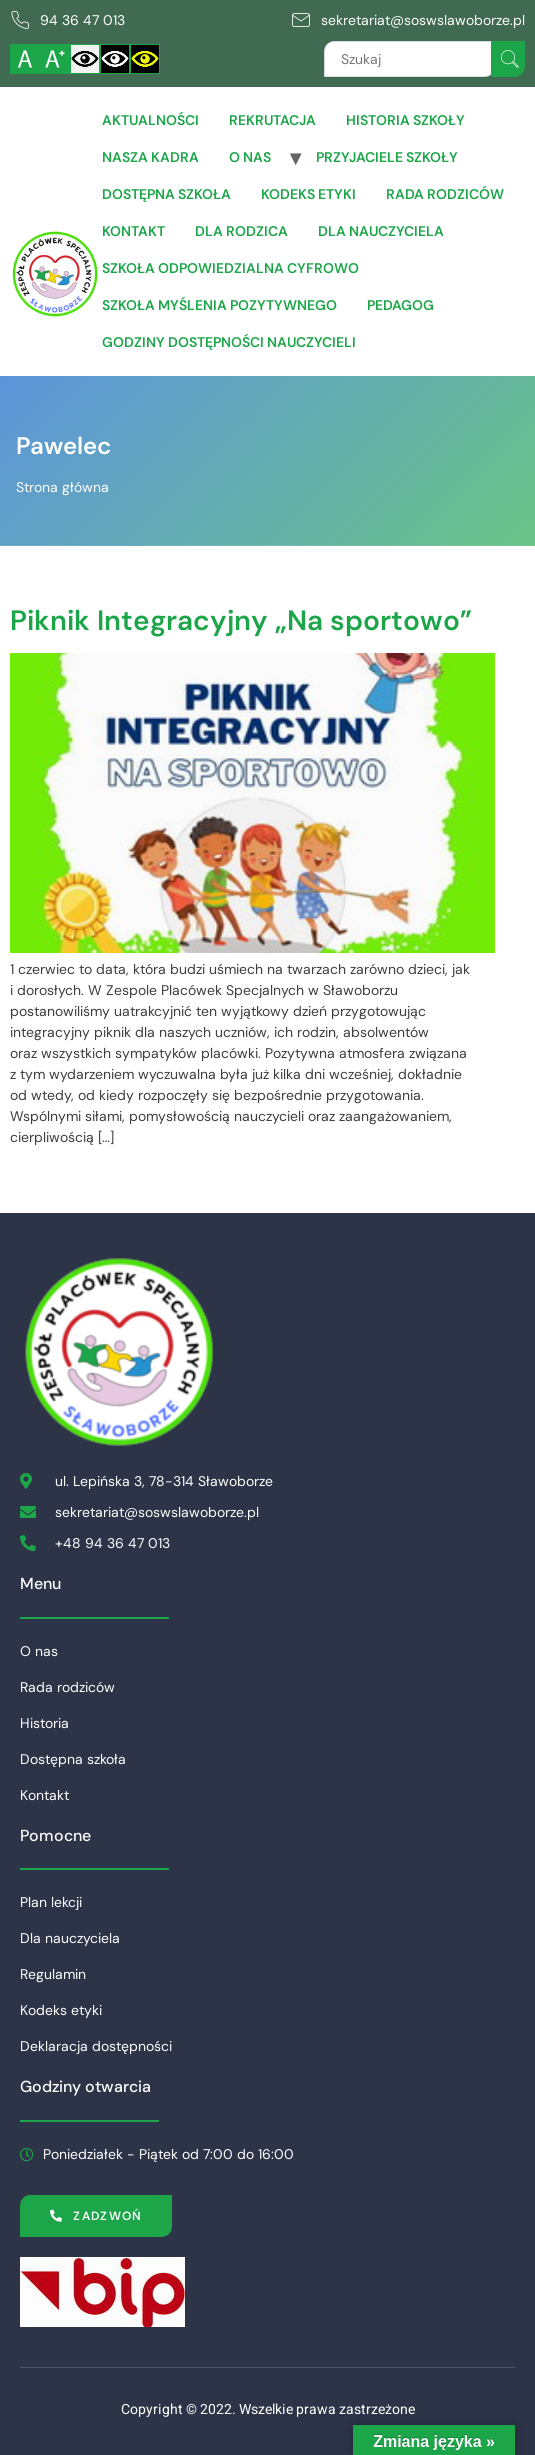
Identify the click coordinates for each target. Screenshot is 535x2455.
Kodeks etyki (308, 194)
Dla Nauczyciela (381, 231)
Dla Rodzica (241, 231)
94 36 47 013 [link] (82, 20)
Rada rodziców (445, 194)
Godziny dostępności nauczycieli (229, 342)
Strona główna (62, 487)
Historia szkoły (405, 120)
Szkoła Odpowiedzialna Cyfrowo (230, 268)
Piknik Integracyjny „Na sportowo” (241, 620)
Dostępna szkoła (166, 194)
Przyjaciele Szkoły (387, 157)
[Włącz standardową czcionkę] (25, 59)
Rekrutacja (272, 120)
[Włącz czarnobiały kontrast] (115, 59)
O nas (250, 157)
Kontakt (133, 231)
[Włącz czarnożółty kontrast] (145, 59)
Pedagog (400, 305)
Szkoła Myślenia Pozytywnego (219, 305)
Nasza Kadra (150, 157)
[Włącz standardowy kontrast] (85, 59)
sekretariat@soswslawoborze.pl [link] (423, 20)
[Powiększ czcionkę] (55, 59)
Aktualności (150, 120)
